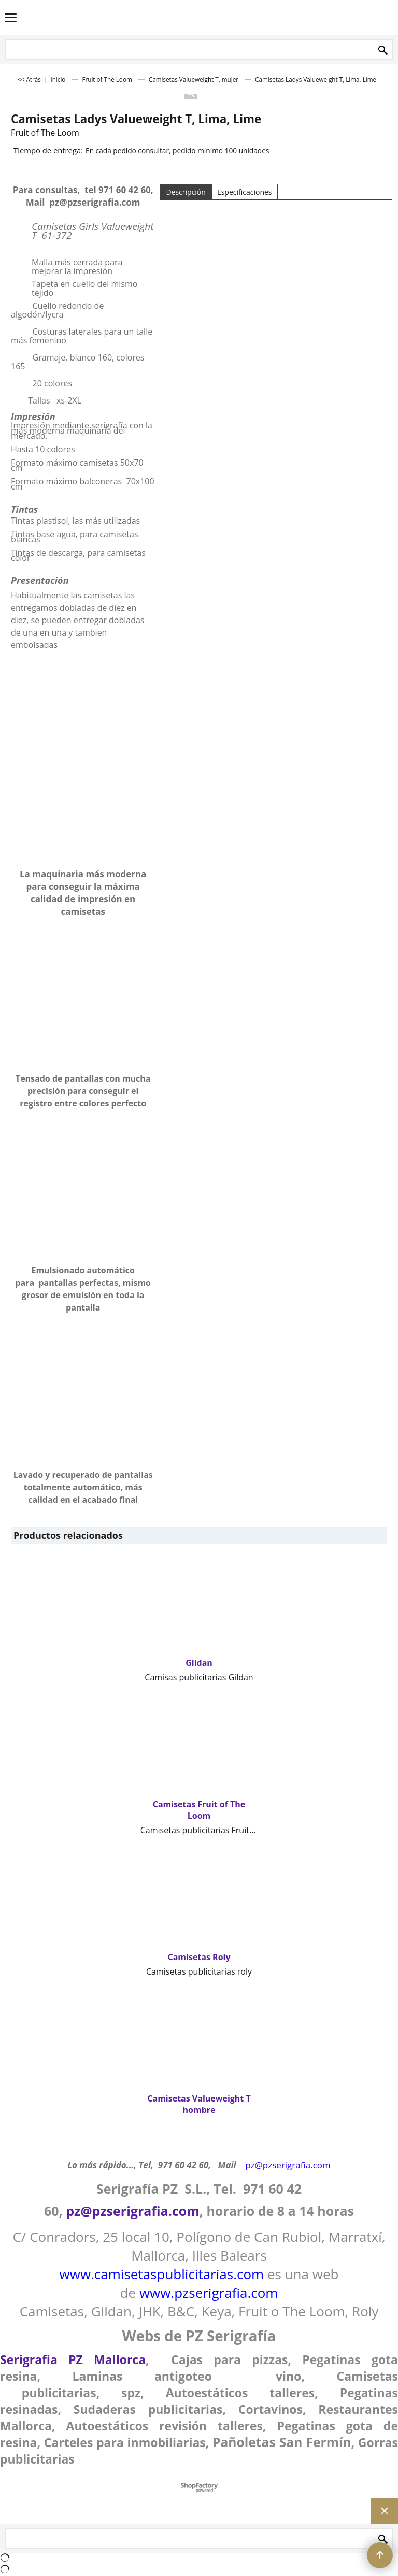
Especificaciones (244, 192)
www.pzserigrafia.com (208, 2292)
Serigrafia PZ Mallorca (73, 2359)
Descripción (185, 192)
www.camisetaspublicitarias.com (162, 2274)
